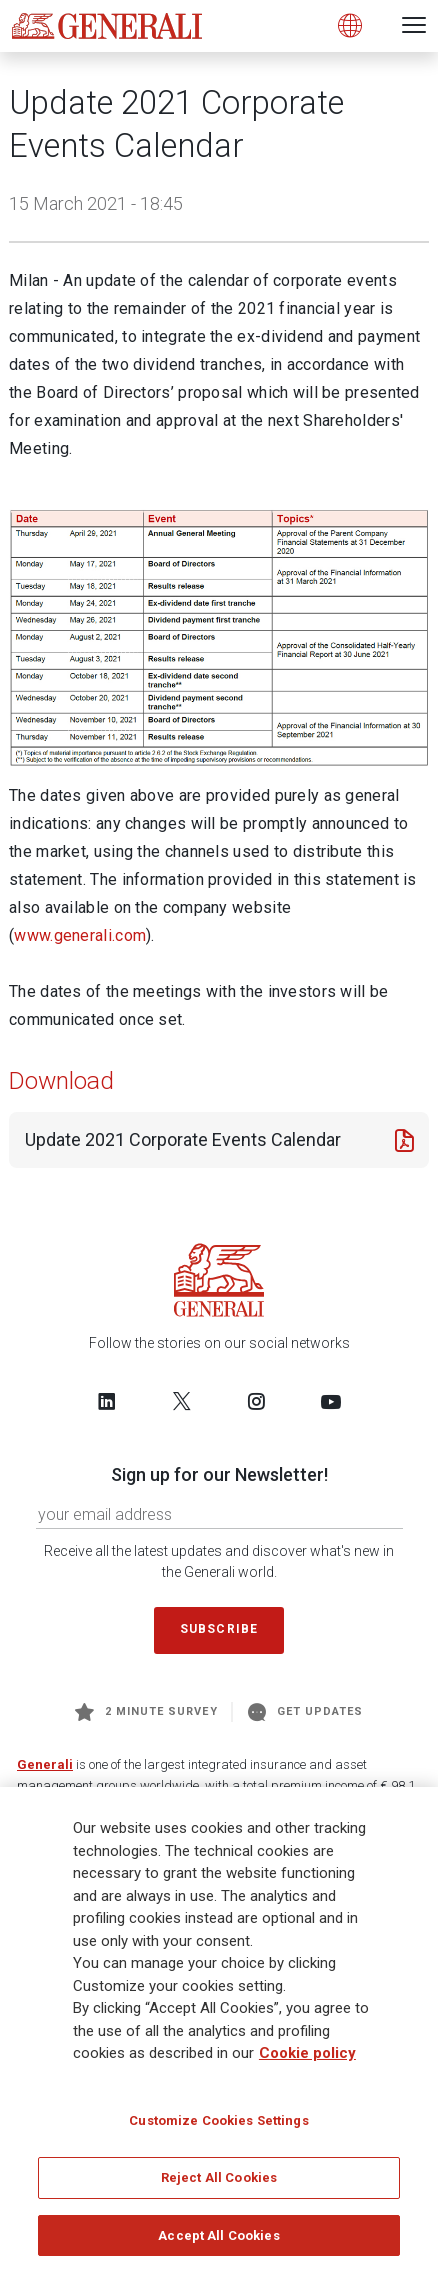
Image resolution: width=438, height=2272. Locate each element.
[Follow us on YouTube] (331, 1401)
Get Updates (306, 1712)
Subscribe (219, 1629)
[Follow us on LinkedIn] (107, 1401)
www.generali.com (80, 935)
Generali (45, 1764)
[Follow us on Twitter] (182, 1401)
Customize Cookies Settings (218, 2125)
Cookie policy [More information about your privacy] (307, 2059)
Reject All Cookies (219, 2183)
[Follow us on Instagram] (256, 1401)
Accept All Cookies (218, 2241)
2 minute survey (146, 1712)
